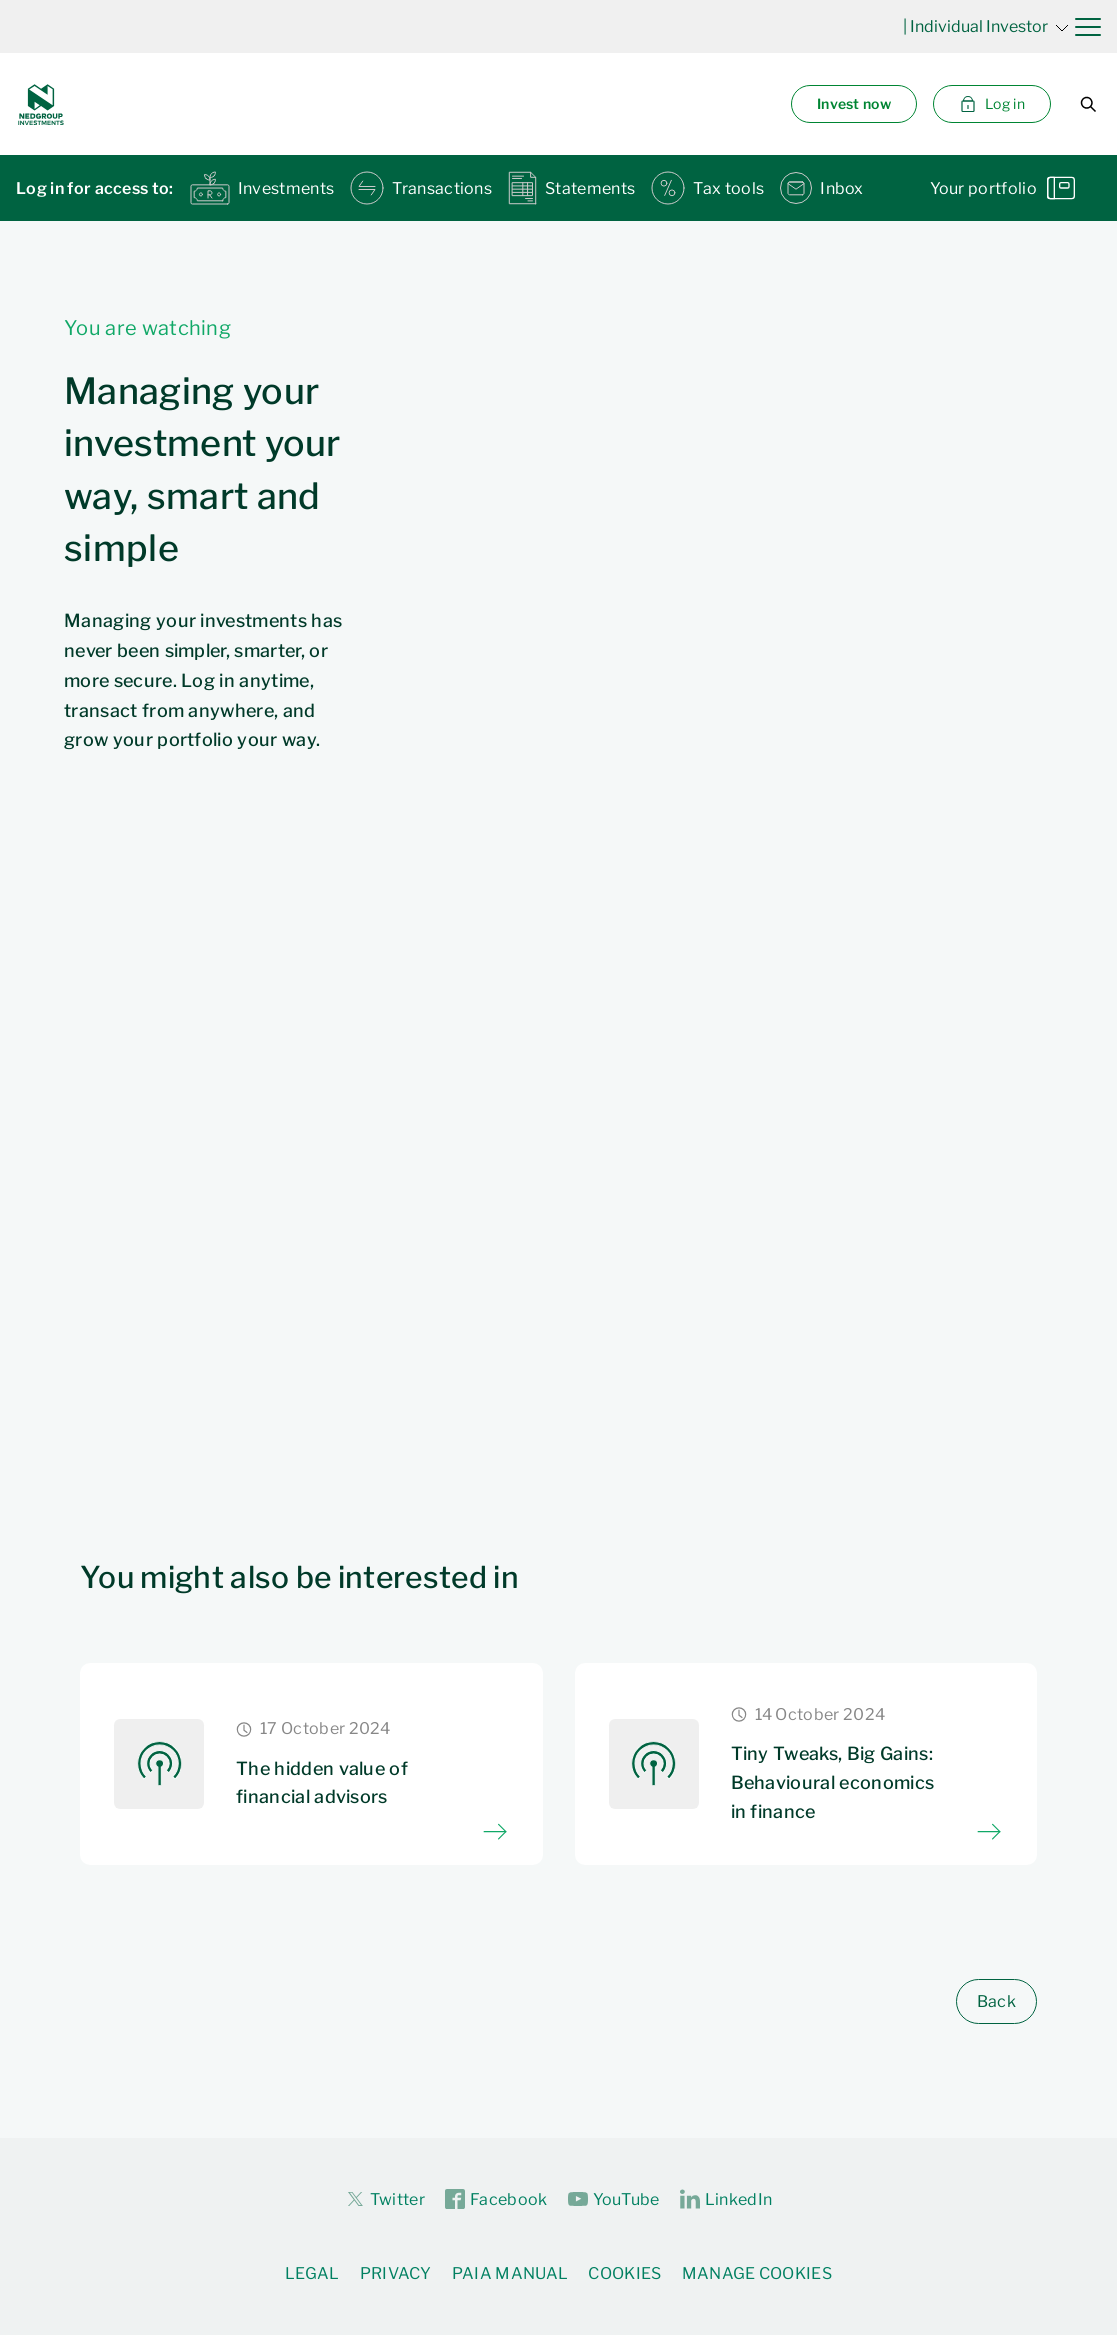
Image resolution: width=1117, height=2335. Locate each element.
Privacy (396, 2273)
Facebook (496, 2200)
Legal (312, 2273)
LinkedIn (726, 2200)
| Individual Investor (986, 26)
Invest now (854, 103)
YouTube (614, 2200)
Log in (992, 104)
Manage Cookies (757, 2273)
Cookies (624, 2273)
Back (996, 2001)
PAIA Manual (510, 2273)
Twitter (385, 2199)
